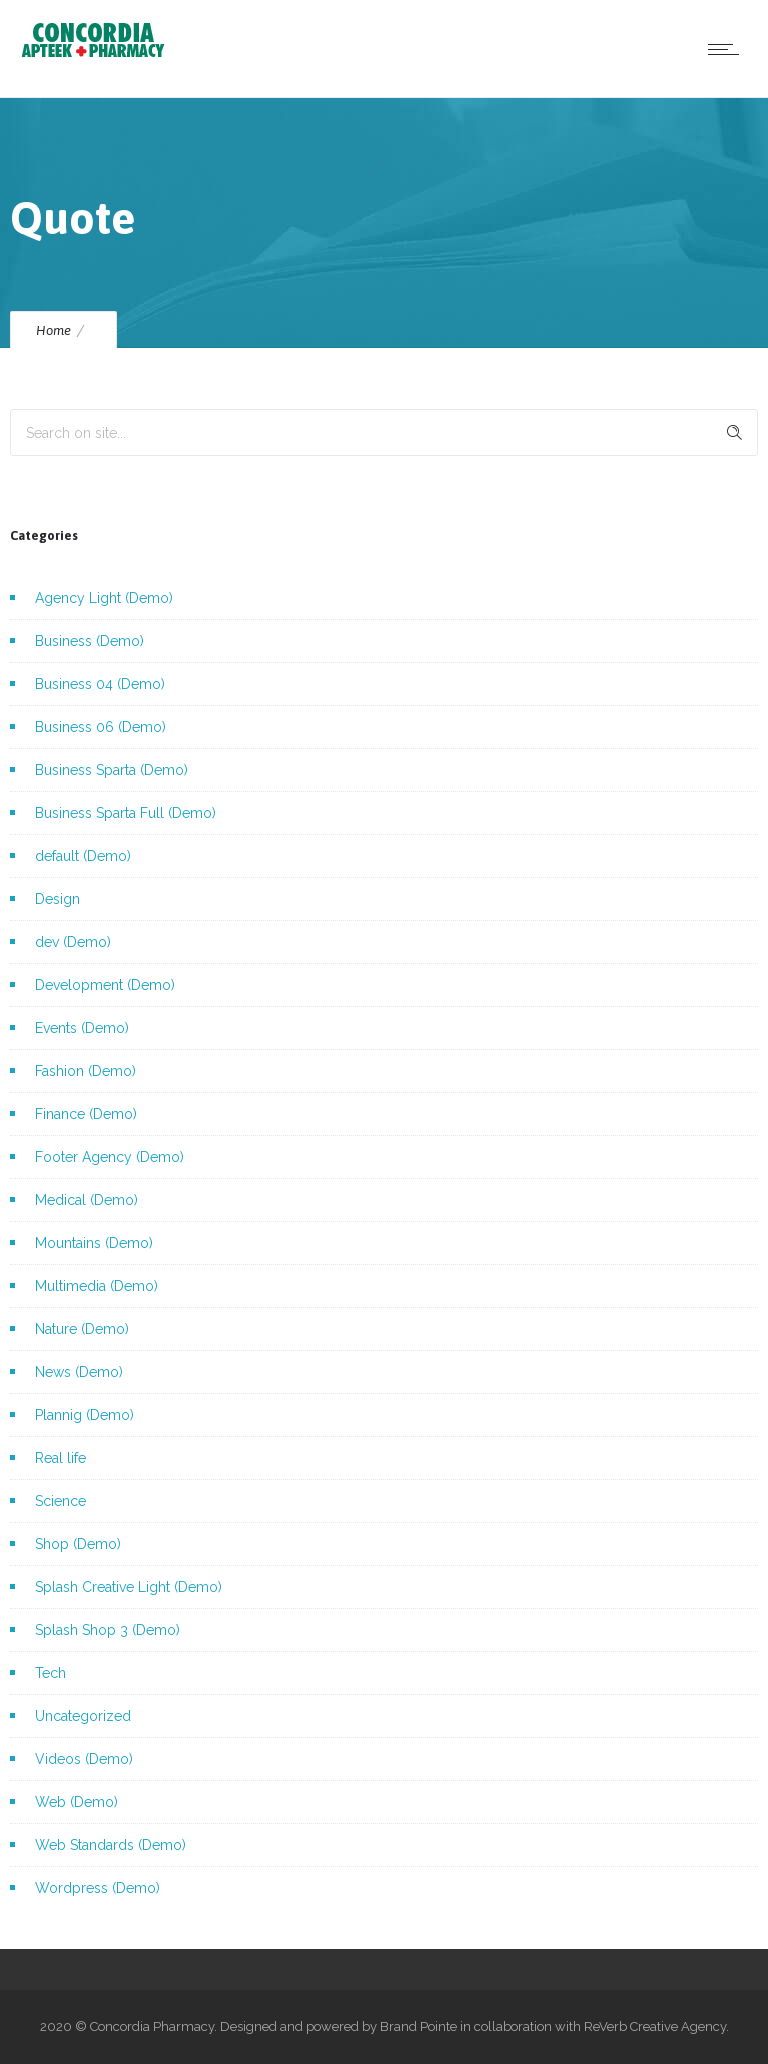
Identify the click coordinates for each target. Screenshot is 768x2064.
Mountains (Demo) (94, 1243)
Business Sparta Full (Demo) (125, 813)
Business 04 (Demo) (100, 684)
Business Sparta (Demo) (111, 770)
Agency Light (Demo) (104, 598)
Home (53, 330)
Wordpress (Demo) (97, 1888)
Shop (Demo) (78, 1544)
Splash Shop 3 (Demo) (107, 1630)
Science (60, 1501)
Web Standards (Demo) (110, 1845)
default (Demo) (83, 856)
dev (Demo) (73, 942)
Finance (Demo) (86, 1114)
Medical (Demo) (86, 1200)
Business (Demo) (89, 641)
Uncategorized (83, 1716)
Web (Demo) (76, 1802)
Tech (50, 1673)
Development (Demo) (105, 985)
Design (57, 899)
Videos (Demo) (84, 1759)
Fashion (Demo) (85, 1071)
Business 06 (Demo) (100, 727)
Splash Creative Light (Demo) (128, 1587)
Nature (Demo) (82, 1329)
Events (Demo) (82, 1028)
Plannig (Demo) (84, 1415)
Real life (60, 1458)
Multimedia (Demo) (96, 1286)
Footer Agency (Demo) (109, 1157)
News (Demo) (79, 1372)
